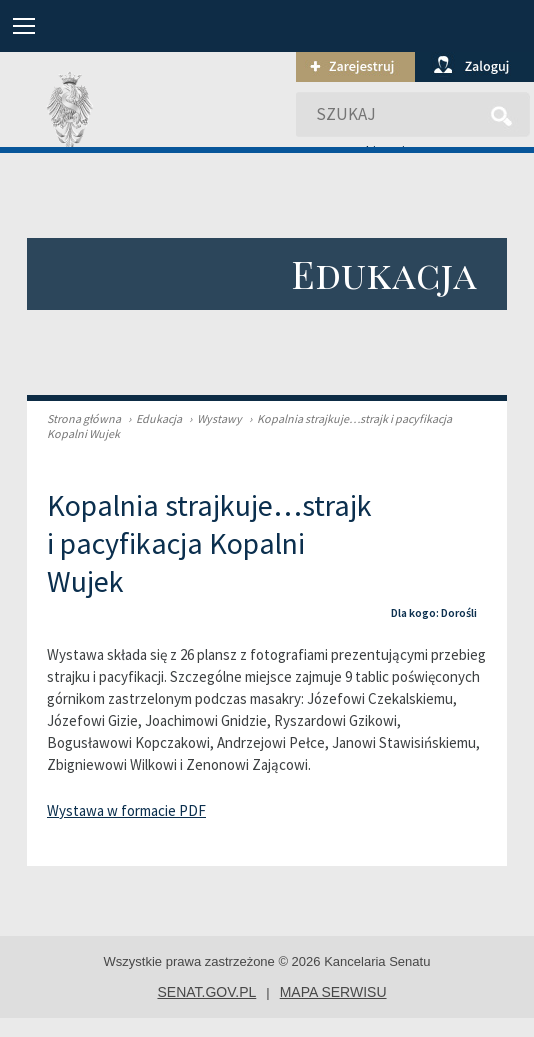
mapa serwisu (333, 992)
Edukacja (152, 418)
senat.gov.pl (206, 992)
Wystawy (213, 418)
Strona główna (84, 418)
